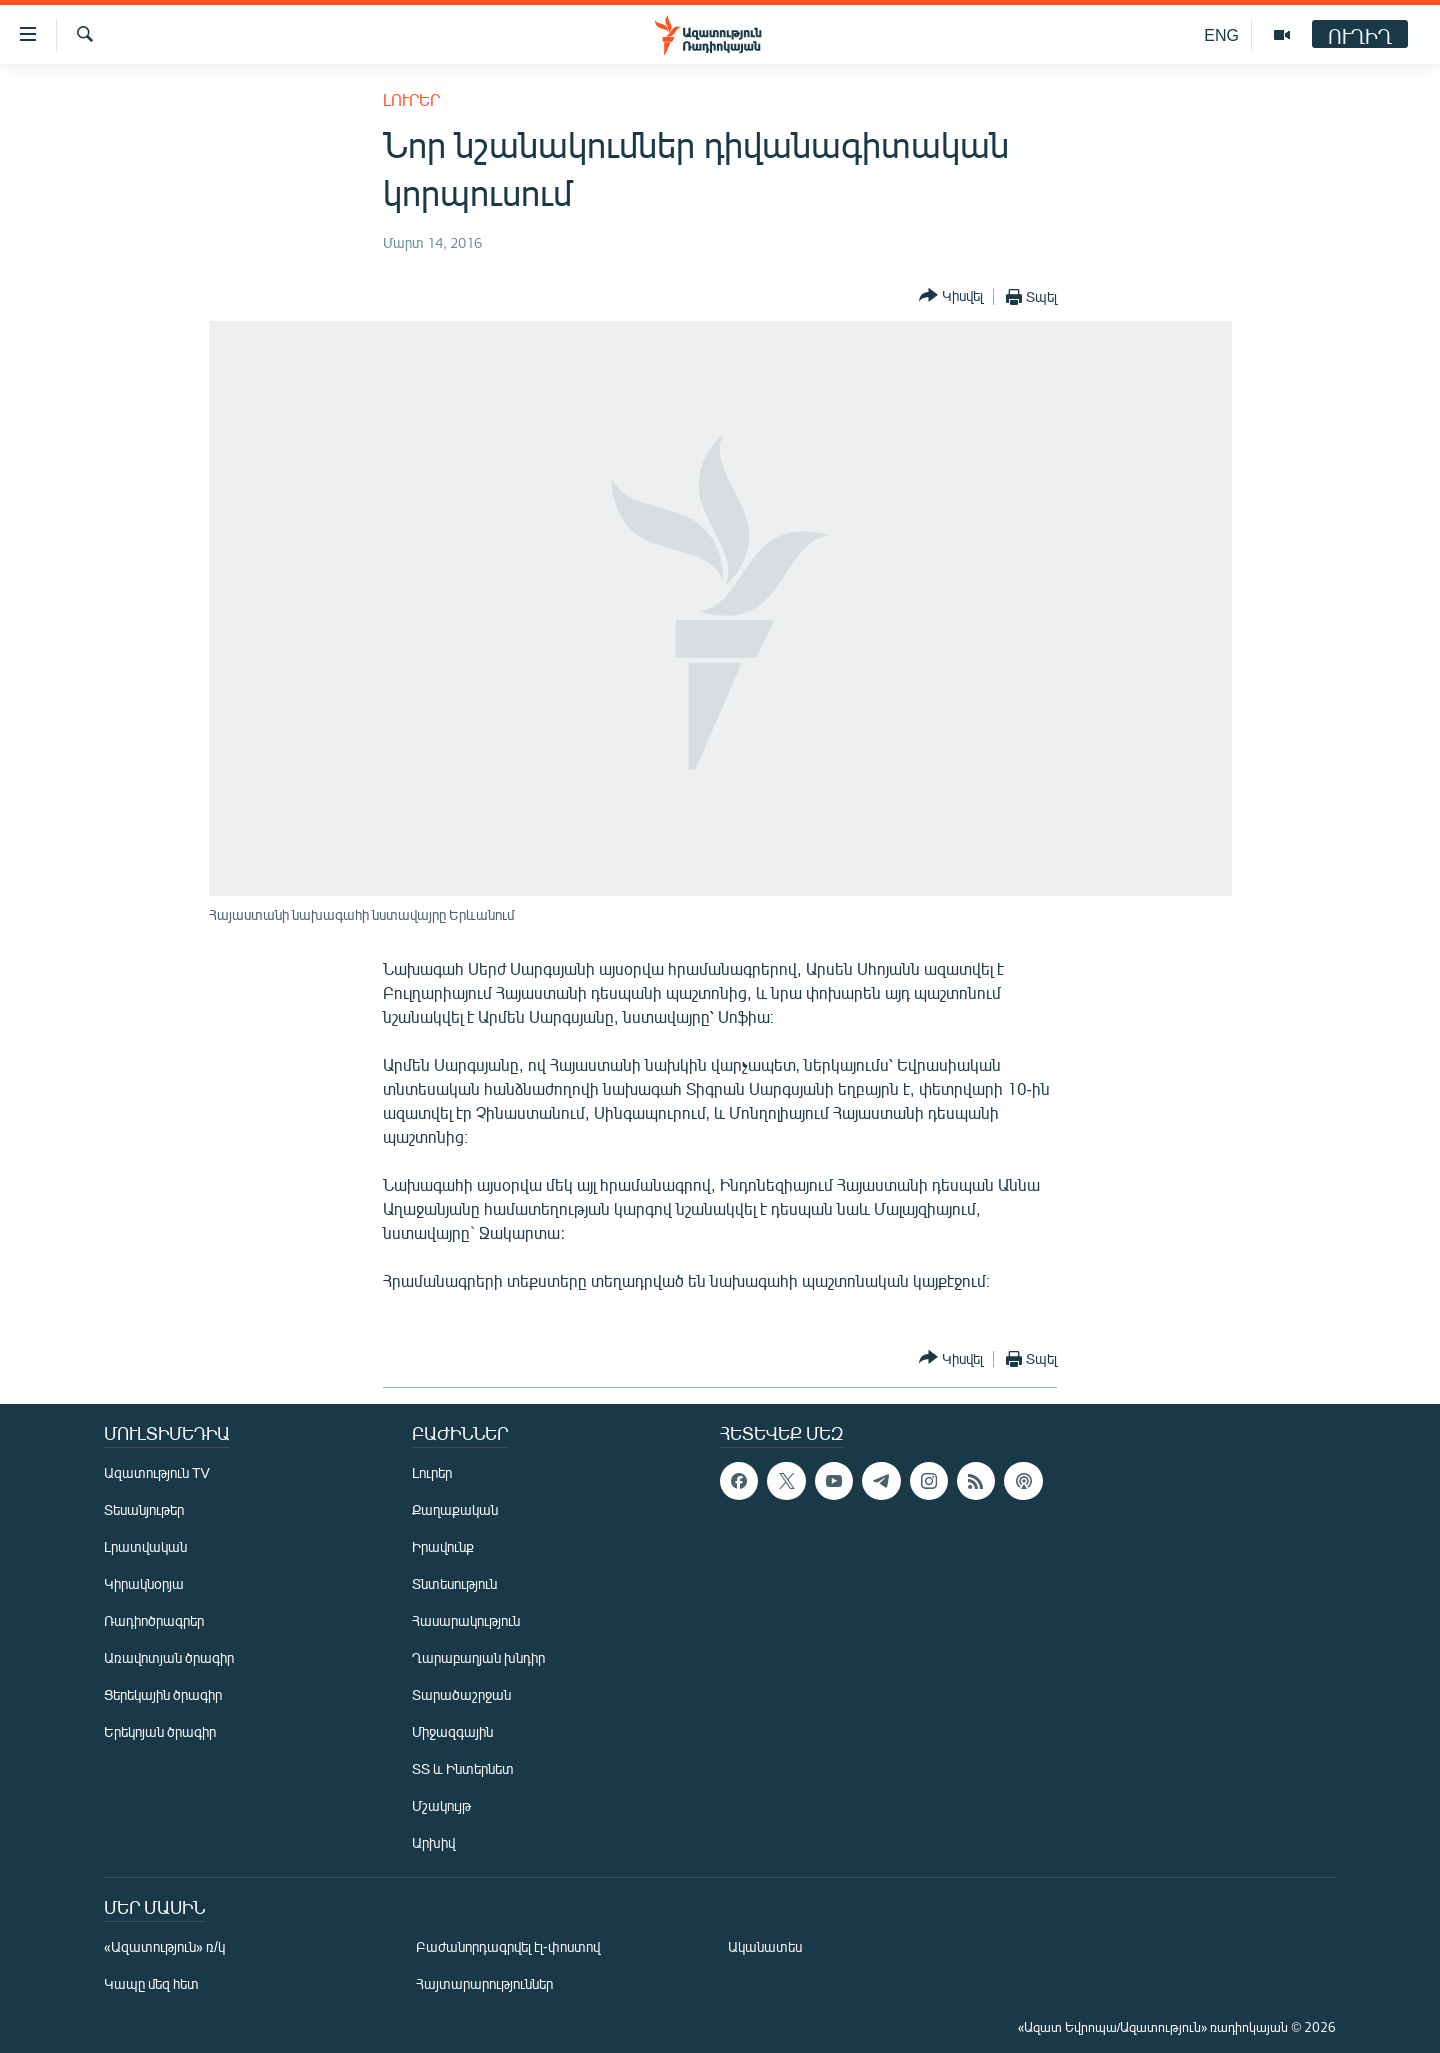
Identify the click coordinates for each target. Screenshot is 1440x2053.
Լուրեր (411, 99)
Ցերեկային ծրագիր (163, 1694)
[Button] (951, 296)
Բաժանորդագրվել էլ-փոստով (508, 1946)
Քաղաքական (455, 1509)
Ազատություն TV (157, 1472)
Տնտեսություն (454, 1583)
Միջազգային (452, 1731)
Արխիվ (433, 1842)
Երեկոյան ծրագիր (160, 1731)
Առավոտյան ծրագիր (169, 1657)
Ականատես (765, 1946)
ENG (1221, 34)
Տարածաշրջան (461, 1694)
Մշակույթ (441, 1805)
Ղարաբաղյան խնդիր (478, 1657)
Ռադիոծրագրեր (154, 1620)
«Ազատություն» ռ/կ (164, 1946)
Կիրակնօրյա (144, 1583)
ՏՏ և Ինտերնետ (463, 1768)
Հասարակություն (466, 1620)
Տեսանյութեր (144, 1509)
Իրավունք (443, 1546)
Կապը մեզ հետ (151, 1983)
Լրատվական (145, 1546)
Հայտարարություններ (484, 1983)
